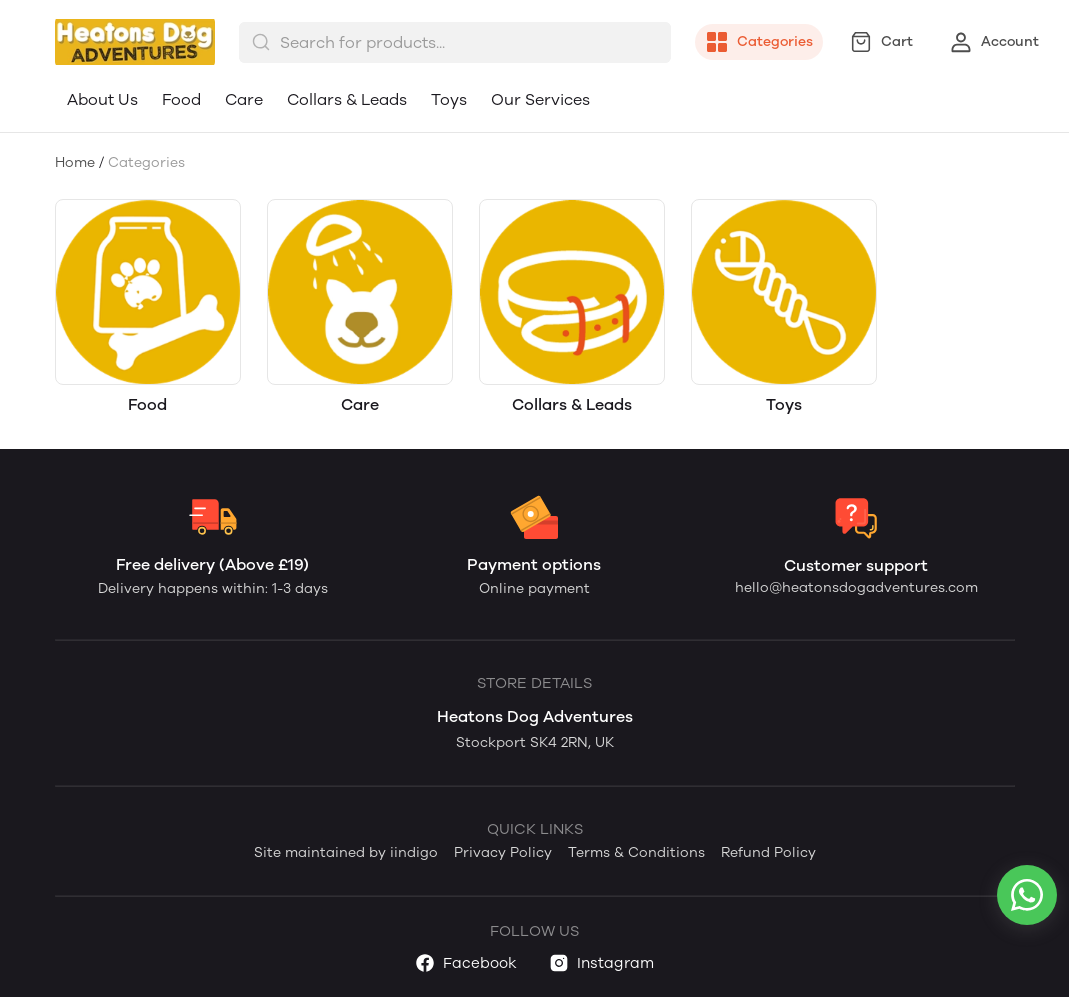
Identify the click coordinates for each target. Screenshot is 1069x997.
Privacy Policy (503, 852)
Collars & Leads (347, 99)
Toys (449, 99)
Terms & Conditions (636, 852)
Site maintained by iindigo (346, 852)
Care (244, 99)
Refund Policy (768, 852)
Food (181, 99)
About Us (102, 99)
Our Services (540, 99)
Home (75, 162)
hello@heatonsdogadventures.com (856, 587)
